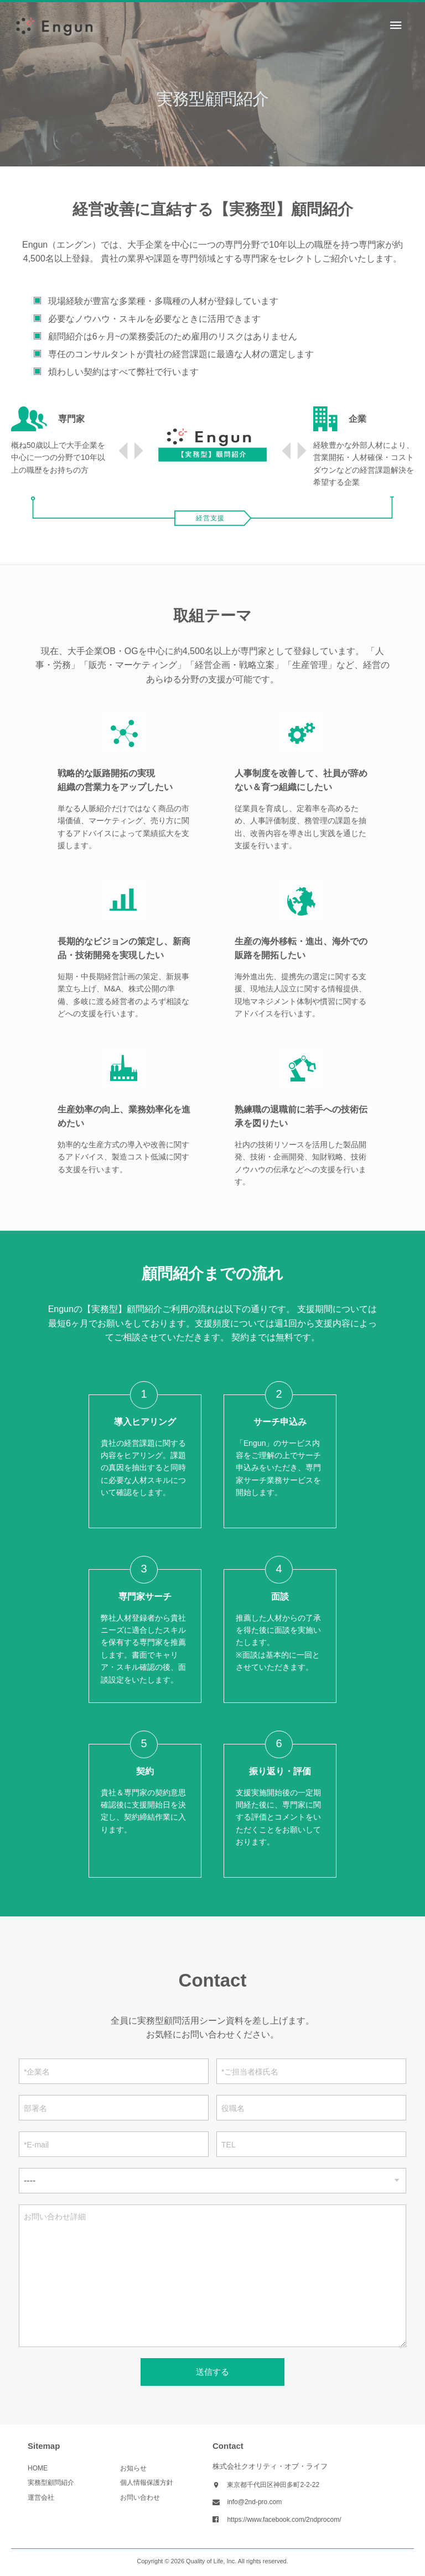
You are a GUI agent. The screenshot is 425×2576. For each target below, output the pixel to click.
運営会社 (41, 2497)
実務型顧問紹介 (51, 2482)
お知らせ (133, 2468)
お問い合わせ (140, 2497)
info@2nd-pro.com (254, 2502)
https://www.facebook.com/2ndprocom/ (284, 2519)
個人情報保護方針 (146, 2482)
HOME (38, 2468)
